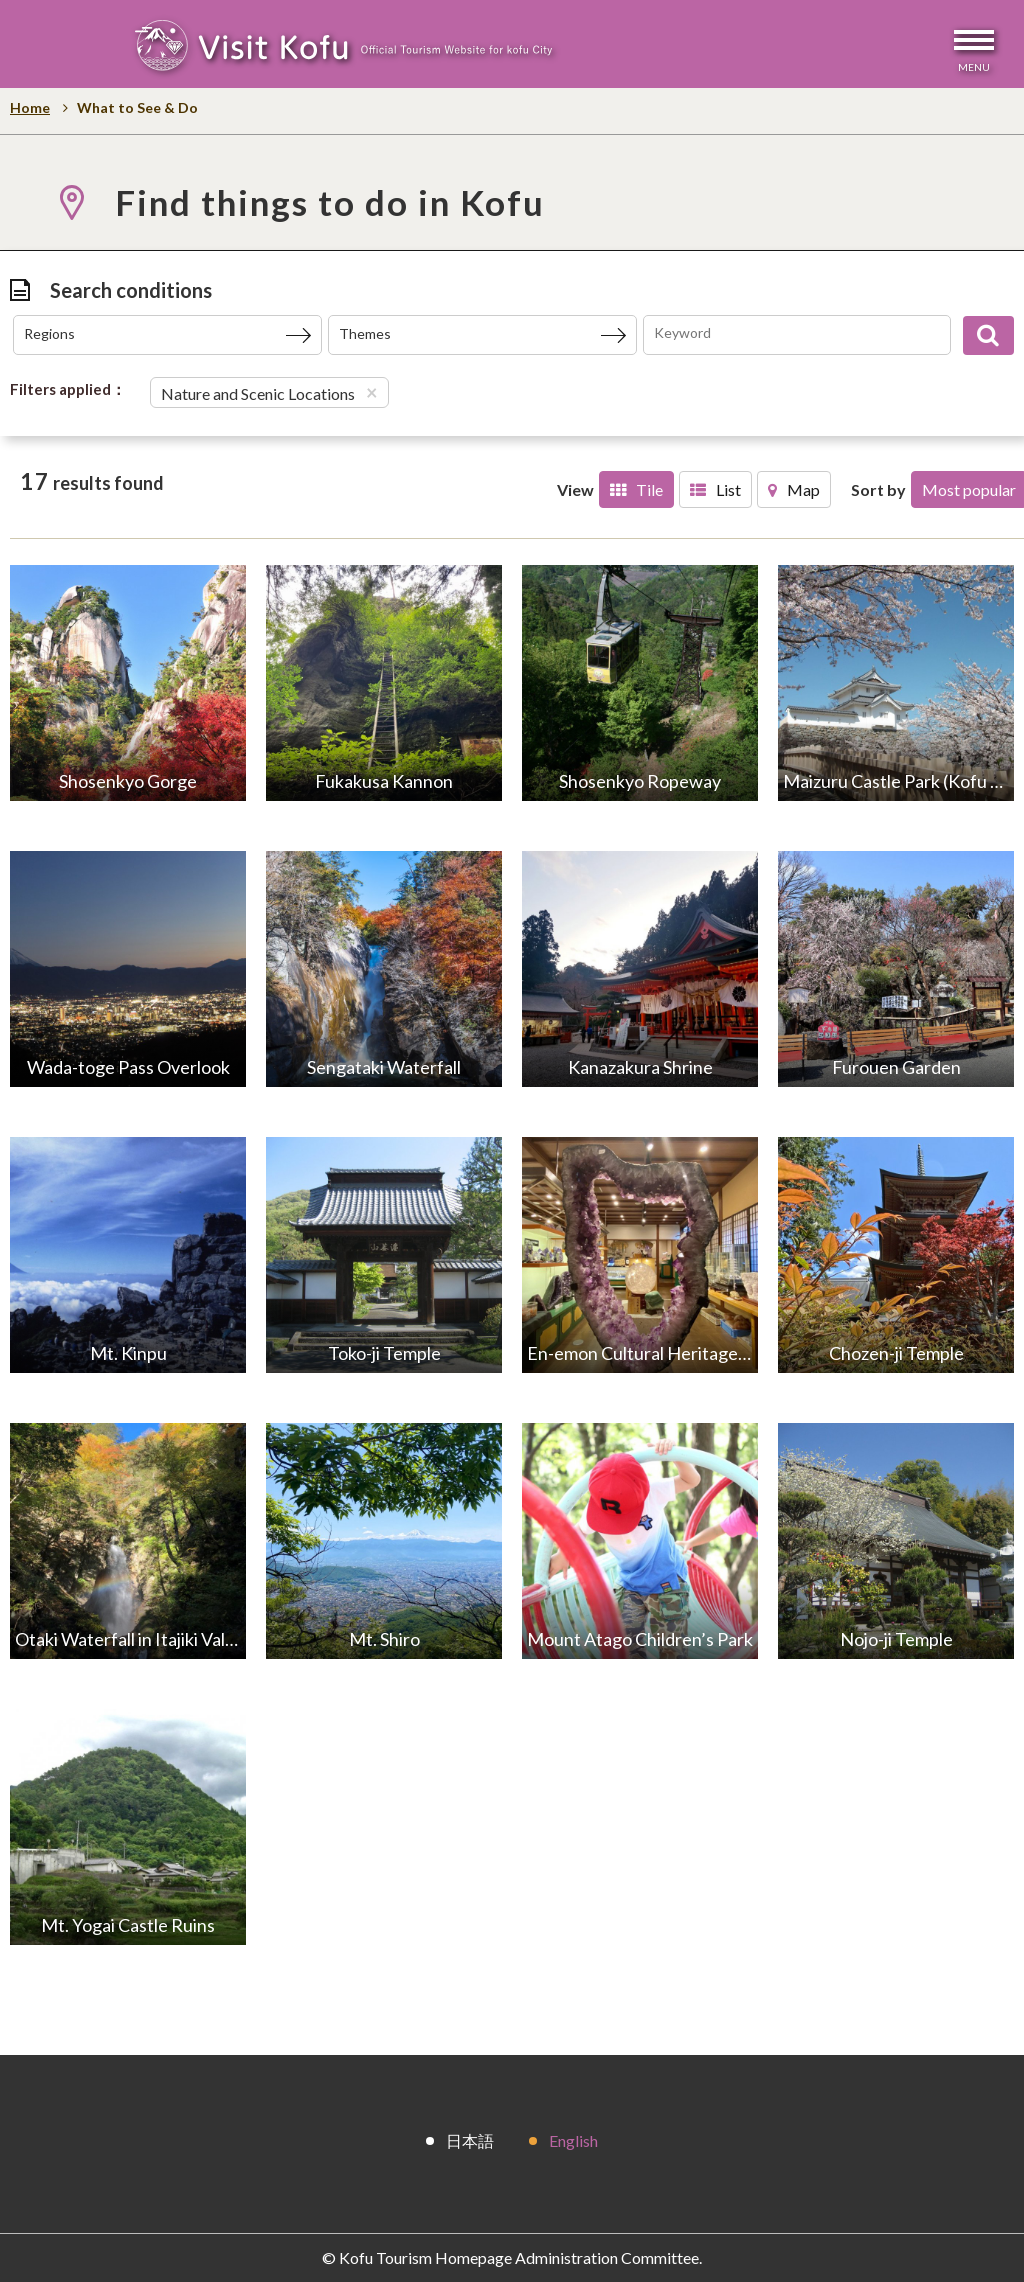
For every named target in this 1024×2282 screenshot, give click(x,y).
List (715, 489)
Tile (636, 489)
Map (794, 489)
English (573, 2139)
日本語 (470, 2139)
